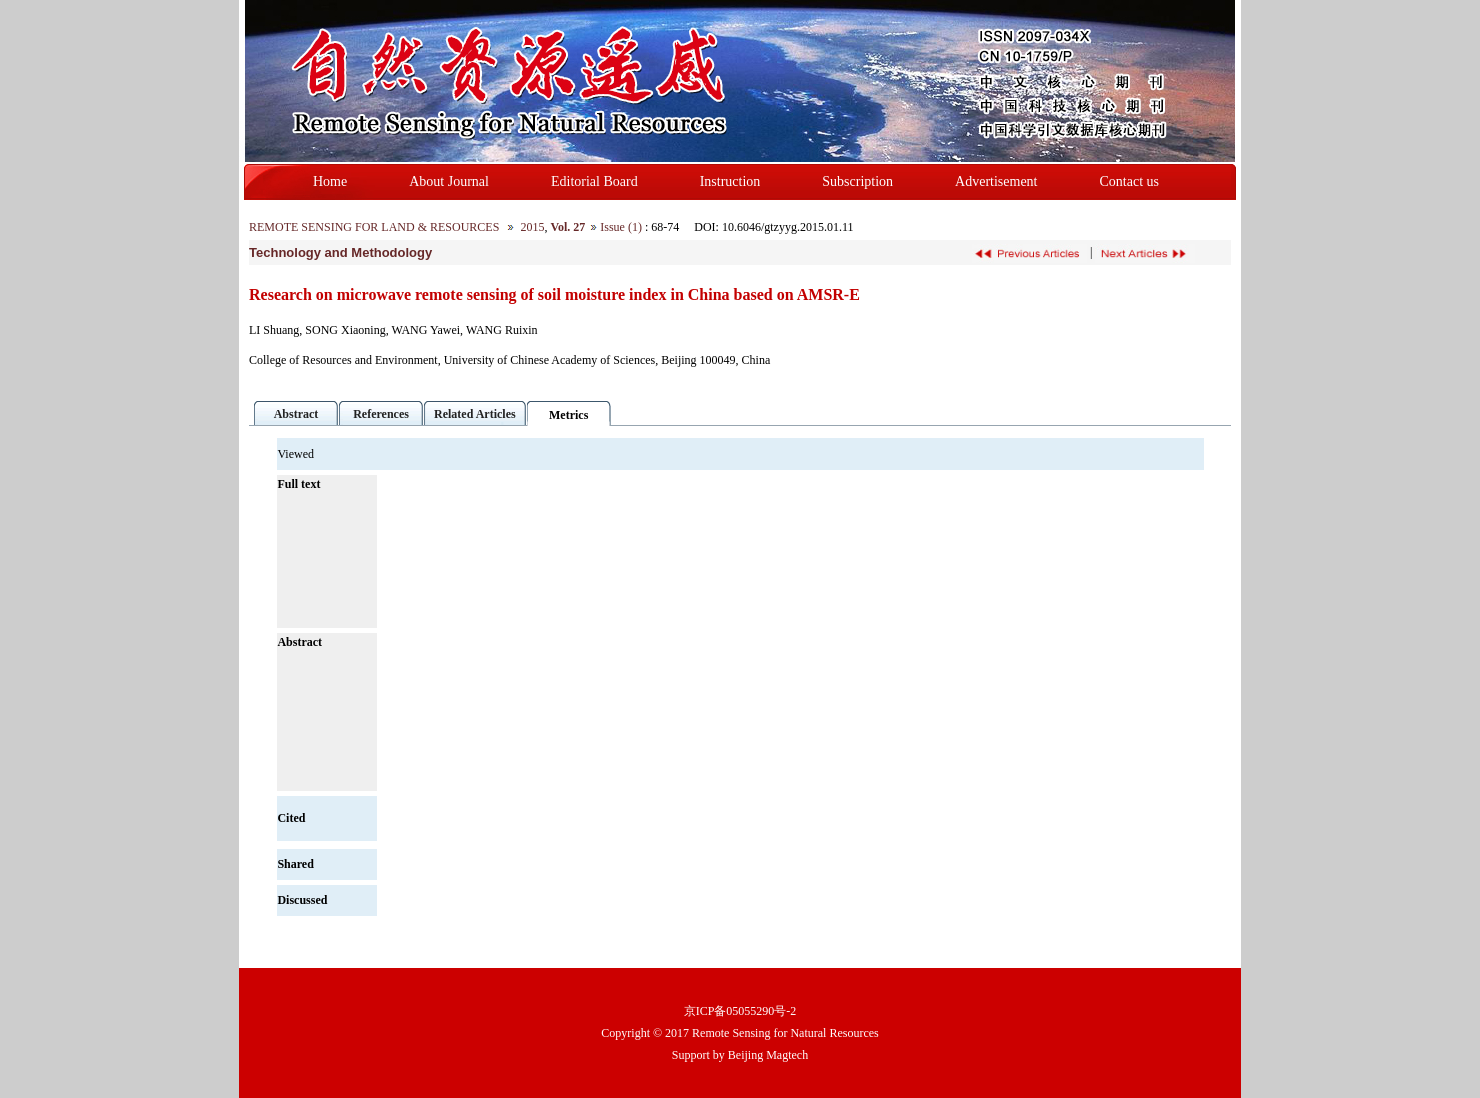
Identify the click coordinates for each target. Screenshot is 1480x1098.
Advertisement (996, 181)
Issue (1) (621, 227)
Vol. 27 (567, 227)
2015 (532, 227)
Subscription (857, 181)
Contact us (1130, 181)
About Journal (449, 181)
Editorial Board (594, 181)
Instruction (730, 181)
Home (330, 181)
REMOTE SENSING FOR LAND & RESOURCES (374, 227)
